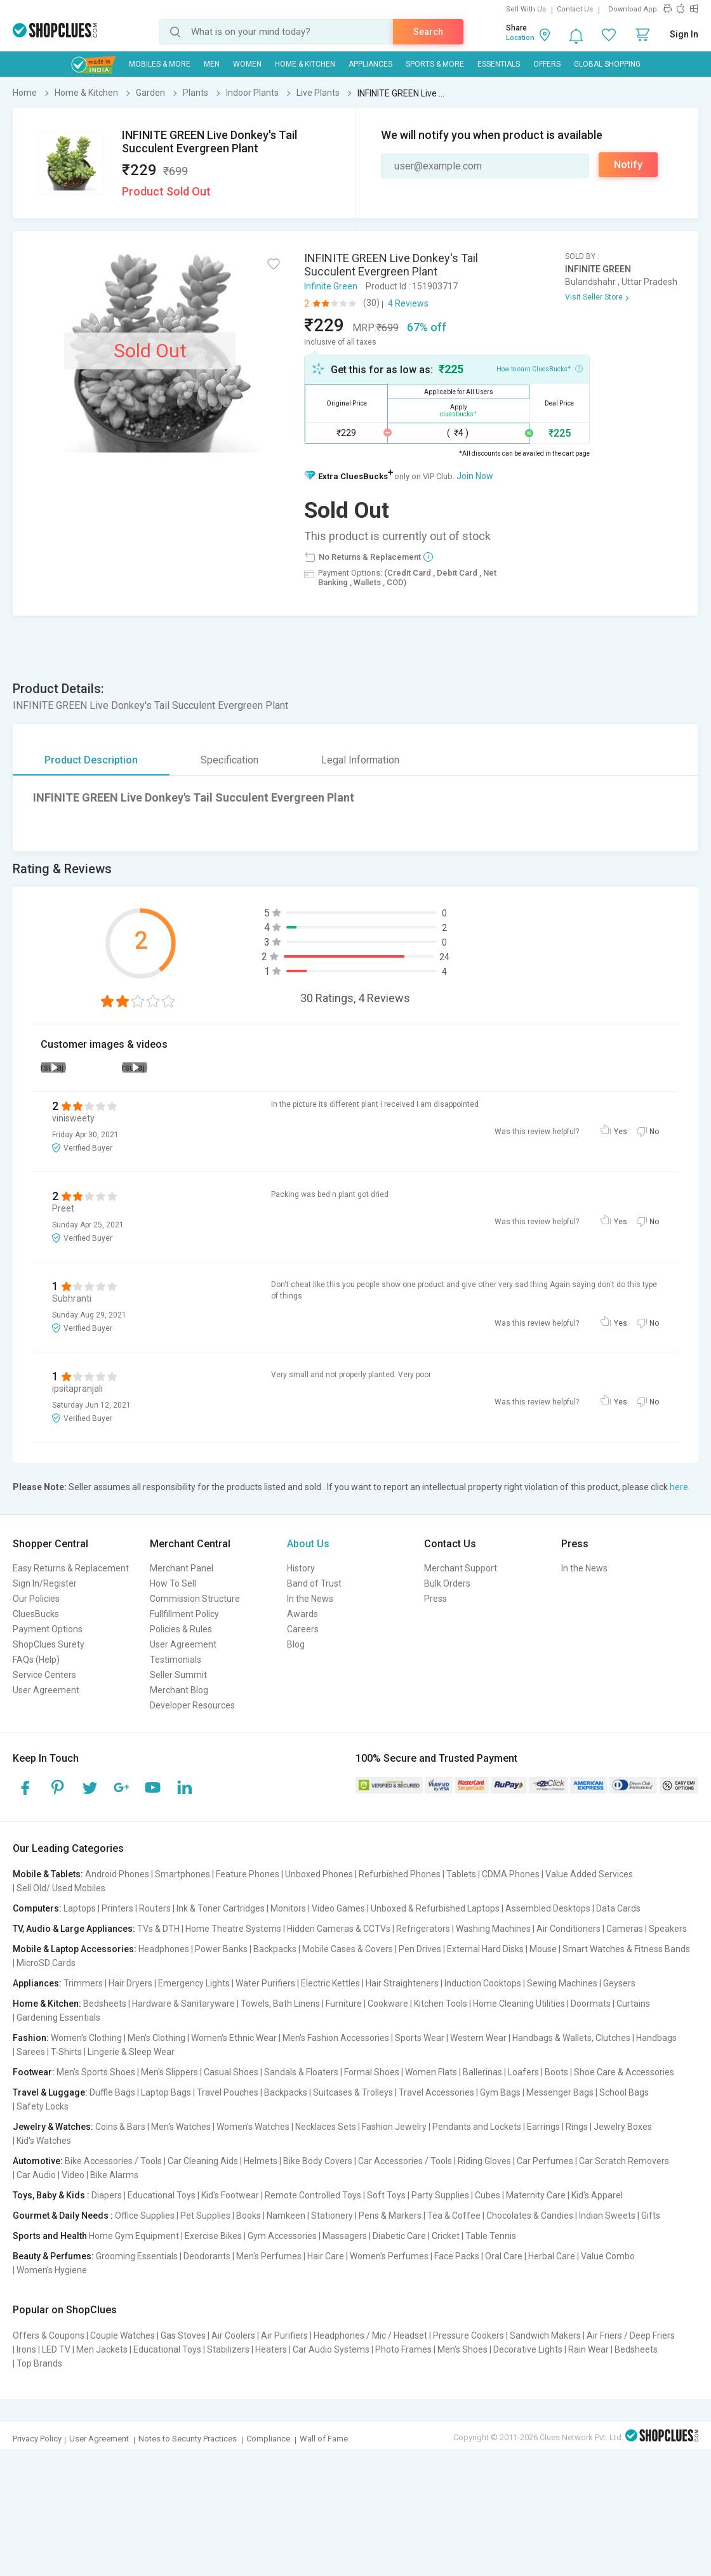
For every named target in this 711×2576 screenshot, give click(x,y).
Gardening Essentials (58, 2017)
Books (248, 2215)
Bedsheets (104, 2003)
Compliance (268, 2438)
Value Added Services (589, 1874)
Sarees (31, 2052)
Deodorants (206, 2256)
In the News (310, 1599)
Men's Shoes (462, 2349)
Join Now (474, 476)
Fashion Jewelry (394, 2127)
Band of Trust (314, 1583)
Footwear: (34, 2072)
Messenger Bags (560, 2092)
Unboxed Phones (319, 1874)
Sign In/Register (45, 1583)
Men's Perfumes (269, 2256)
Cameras (624, 1929)
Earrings (543, 2127)
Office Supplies (145, 2215)
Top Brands (39, 2363)
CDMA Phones (511, 1874)
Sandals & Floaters (301, 2072)
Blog (296, 1644)
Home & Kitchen (305, 64)
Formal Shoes (371, 2072)
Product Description (91, 760)
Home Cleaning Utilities (519, 2003)
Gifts (650, 2215)
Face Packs (456, 2256)
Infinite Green (330, 286)
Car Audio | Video (50, 2175)
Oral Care (503, 2256)
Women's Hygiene (52, 2270)
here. (680, 1487)
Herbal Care (551, 2256)
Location (520, 38)
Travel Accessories (436, 2092)
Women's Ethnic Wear (234, 2038)
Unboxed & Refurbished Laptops (435, 1908)
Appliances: (37, 1983)
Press (435, 1599)
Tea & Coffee (454, 2215)
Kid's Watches (44, 2141)
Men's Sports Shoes (95, 2072)
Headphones (163, 1949)
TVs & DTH (158, 1929)
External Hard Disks (485, 1949)
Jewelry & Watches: (53, 2127)
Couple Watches (122, 2335)
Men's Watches (181, 2127)
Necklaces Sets (325, 2127)
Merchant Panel (181, 1568)
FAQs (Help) (36, 1660)
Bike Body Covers (317, 2161)
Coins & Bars (120, 2127)
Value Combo (608, 2256)
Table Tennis (490, 2236)
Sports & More (435, 64)
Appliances (370, 64)
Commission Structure (195, 1599)
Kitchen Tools (440, 2003)
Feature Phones (247, 1874)
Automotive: (38, 2161)
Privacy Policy (37, 2438)
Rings (577, 2127)
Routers (155, 1908)
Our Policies (36, 1599)
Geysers (619, 1983)
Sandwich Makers (545, 2335)
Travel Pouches (227, 2092)
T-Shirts (66, 2052)
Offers (547, 64)
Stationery (332, 2215)
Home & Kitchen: (47, 2003)
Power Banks (221, 1949)
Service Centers (44, 1675)
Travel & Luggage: (50, 2092)
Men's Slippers (169, 2072)
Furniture (344, 2003)
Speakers (668, 1929)
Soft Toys (386, 2195)
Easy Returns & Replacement (71, 1568)
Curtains (633, 2003)
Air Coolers (233, 2335)
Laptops (79, 1908)
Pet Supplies (205, 2215)
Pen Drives (420, 1949)
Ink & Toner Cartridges (220, 1908)
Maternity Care (536, 2195)
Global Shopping (607, 64)
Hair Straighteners (402, 1983)
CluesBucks (36, 1614)
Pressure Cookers (468, 2335)
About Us (308, 1544)
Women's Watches (252, 2127)
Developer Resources (192, 1705)
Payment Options (48, 1629)
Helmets (260, 2161)
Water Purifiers (265, 1983)
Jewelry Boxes (623, 2127)
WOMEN (247, 64)
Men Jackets (102, 2349)
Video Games (338, 1908)
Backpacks (274, 1949)
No (654, 1131)
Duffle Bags (112, 2092)
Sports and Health (50, 2236)
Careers (303, 1629)
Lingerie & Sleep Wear (131, 2052)
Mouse (543, 1949)
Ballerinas (482, 2072)
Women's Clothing (86, 2038)
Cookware (388, 2003)
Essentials (498, 64)
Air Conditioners (568, 1929)
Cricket (446, 2236)
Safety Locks (43, 2106)
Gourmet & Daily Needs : (63, 2215)
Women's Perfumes (389, 2256)
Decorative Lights (527, 2349)
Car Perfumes (545, 2161)
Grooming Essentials (137, 2256)
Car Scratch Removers (624, 2161)
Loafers (523, 2072)
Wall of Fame (324, 2438)
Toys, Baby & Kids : (51, 2195)
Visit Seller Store (594, 297)
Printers (117, 1908)
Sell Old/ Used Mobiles (61, 1888)
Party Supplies (440, 2195)
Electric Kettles (330, 1983)
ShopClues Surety (48, 1644)
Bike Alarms (114, 2175)
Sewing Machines (562, 1983)
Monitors (288, 1908)
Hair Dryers (130, 1983)
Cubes (487, 2195)
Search (428, 32)
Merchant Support (460, 1568)
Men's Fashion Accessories (335, 2038)
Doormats (591, 2003)
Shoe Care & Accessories (624, 2072)
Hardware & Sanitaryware (183, 2003)
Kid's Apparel (597, 2195)
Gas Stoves (183, 2335)
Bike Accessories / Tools (113, 2161)
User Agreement (46, 1690)
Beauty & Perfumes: (53, 2256)
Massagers (344, 2236)
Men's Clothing (156, 2038)
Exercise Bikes (213, 2236)
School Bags (624, 2092)
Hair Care (325, 2256)
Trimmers (83, 1983)
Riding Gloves (484, 2161)
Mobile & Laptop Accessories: (74, 1949)
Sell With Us (526, 9)
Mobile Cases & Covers (347, 1949)
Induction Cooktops (482, 1983)
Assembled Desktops (547, 1908)
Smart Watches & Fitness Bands (626, 1949)
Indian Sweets (607, 2215)
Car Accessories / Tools (405, 2161)
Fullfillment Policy (184, 1614)
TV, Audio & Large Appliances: (74, 1929)
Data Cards (618, 1908)
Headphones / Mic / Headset (370, 2335)
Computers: (37, 1908)
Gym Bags (500, 2092)
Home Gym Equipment (134, 2236)
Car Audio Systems (331, 2349)
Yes (620, 1131)
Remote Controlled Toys (313, 2195)
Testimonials (175, 1660)
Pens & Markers (390, 2215)
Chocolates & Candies (529, 2215)
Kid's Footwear (230, 2195)
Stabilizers (228, 2349)
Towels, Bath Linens (280, 2003)
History (301, 1568)
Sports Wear (419, 2038)
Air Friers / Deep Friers (631, 2335)
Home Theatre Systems (233, 1929)
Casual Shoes (231, 2072)
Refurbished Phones (400, 1874)
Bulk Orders (447, 1583)
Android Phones (117, 1874)
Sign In (684, 34)
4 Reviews (408, 303)
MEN (212, 64)
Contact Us (575, 9)
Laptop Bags (166, 2092)
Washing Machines (493, 1929)
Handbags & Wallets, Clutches (571, 2038)
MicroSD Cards (46, 1963)
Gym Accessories (282, 2236)
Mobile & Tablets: (48, 1874)
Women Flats (431, 2072)
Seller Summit (178, 1675)
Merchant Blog (179, 1690)
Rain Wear (588, 2349)
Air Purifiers (284, 2335)
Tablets (461, 1874)
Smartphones (182, 1874)
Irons (26, 2349)
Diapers (106, 2195)
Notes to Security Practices (187, 2438)
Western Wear (478, 2038)
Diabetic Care (399, 2236)
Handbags (656, 2038)
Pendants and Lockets (476, 2127)
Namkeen (286, 2215)
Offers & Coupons (48, 2335)
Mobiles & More (159, 64)
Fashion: (31, 2038)
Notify (628, 165)
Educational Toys (162, 2195)
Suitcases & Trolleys (353, 2092)
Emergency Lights (194, 1983)
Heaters (271, 2349)
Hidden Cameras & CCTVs (338, 1929)
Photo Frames (403, 2349)
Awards (302, 1614)
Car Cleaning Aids (203, 2161)
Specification (229, 760)
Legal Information (360, 760)
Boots (556, 2072)
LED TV (56, 2349)
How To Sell (173, 1583)
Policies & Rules (181, 1629)
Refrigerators (423, 1929)
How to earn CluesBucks (539, 368)
